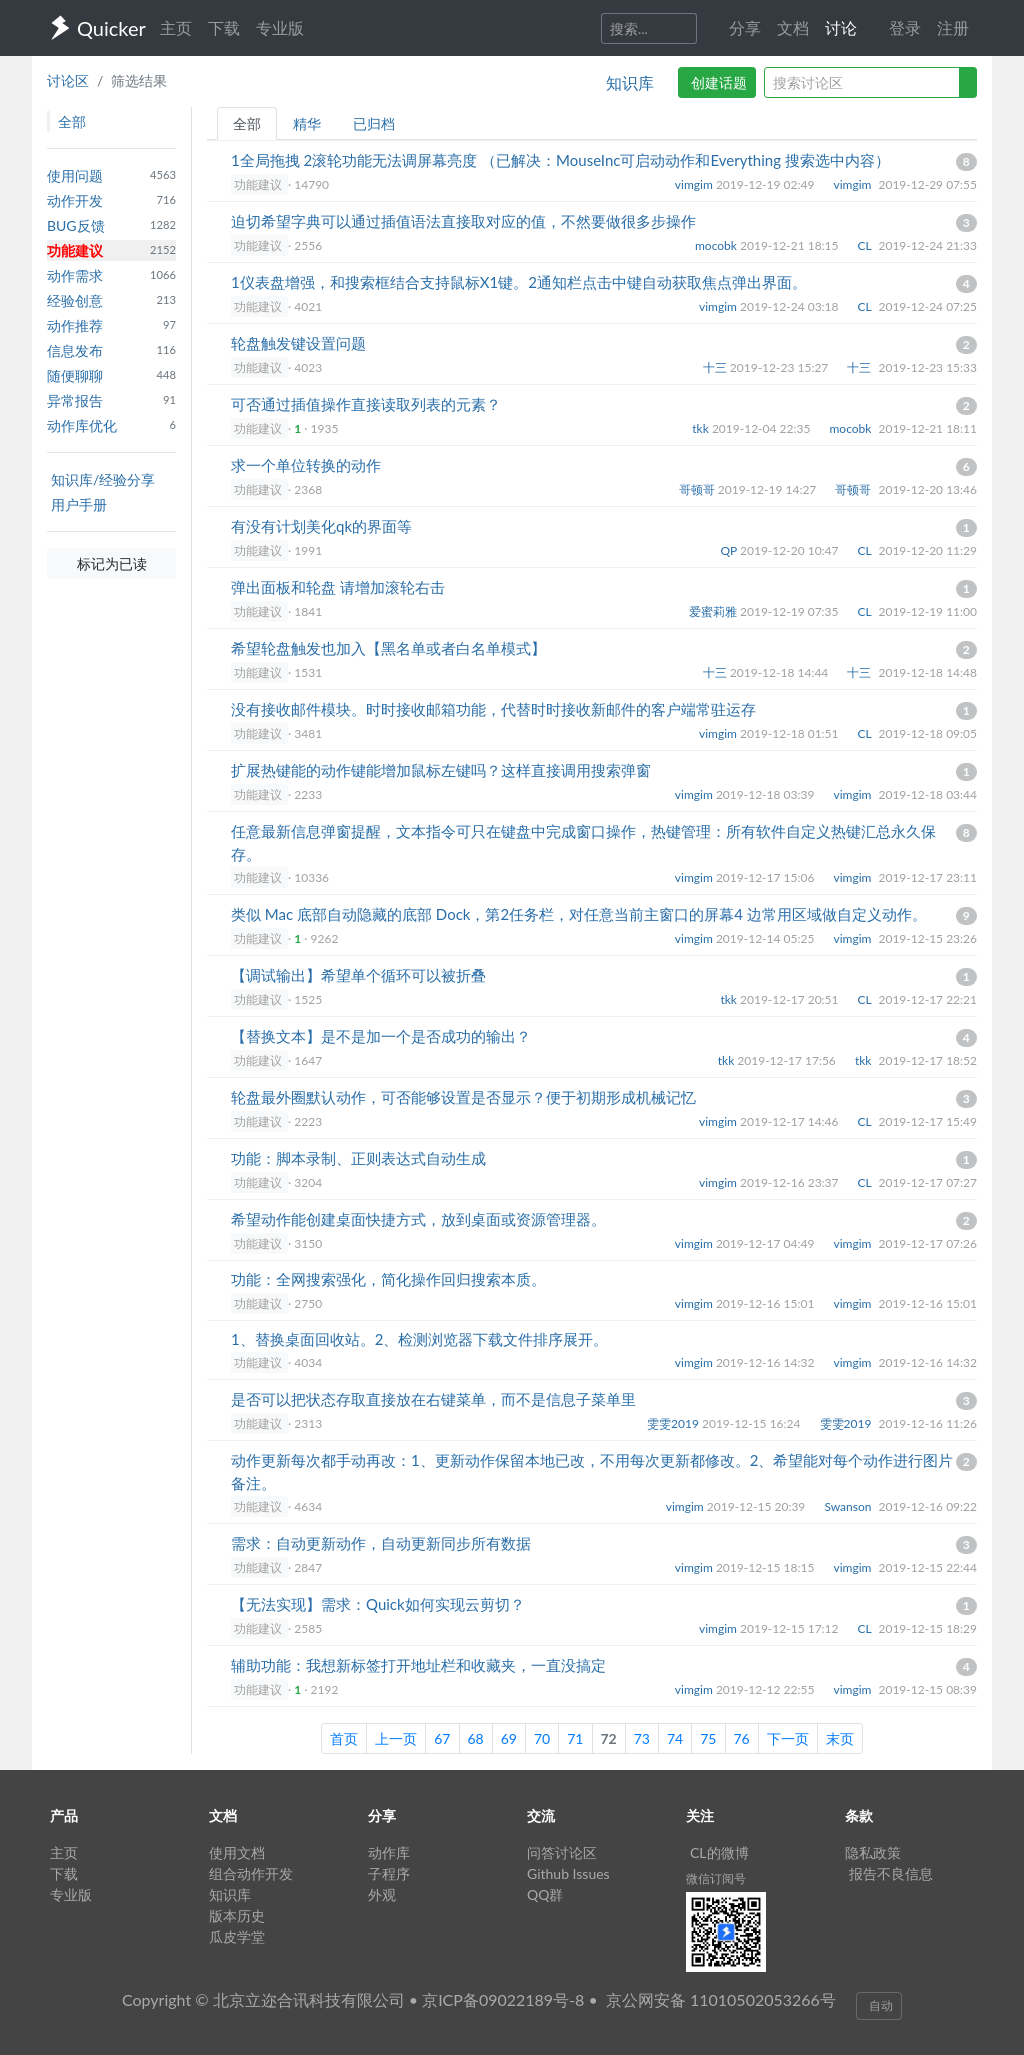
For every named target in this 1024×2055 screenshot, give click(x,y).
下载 (224, 27)
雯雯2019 (674, 1423)
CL (866, 245)
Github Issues (568, 1873)
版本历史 (237, 1915)
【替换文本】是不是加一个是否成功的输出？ (381, 1036)
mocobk (717, 245)
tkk (702, 428)
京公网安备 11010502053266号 (721, 1999)
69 (509, 1738)
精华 (307, 123)
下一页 (788, 1738)
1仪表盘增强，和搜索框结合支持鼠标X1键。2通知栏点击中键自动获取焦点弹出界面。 (519, 282)
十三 (716, 367)
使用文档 (237, 1852)
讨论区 (68, 80)
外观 (382, 1894)
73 (642, 1738)
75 (708, 1738)
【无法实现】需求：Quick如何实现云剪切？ (378, 1604)
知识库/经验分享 (103, 479)
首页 (344, 1738)
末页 (840, 1738)
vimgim (695, 184)
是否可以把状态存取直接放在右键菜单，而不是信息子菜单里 (433, 1399)
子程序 (389, 1873)
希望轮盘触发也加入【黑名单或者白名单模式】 (388, 648)
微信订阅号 (716, 1878)
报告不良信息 (891, 1873)
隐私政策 (873, 1852)
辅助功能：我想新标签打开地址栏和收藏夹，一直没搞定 (418, 1665)
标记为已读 (112, 563)
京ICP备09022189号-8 (503, 1999)
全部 (247, 123)
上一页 (396, 1738)
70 (542, 1738)
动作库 (389, 1852)
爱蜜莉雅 (714, 611)
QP (730, 550)
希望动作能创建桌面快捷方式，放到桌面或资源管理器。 (418, 1219)
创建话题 (719, 82)
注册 (953, 27)
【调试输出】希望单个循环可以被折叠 (358, 975)
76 (742, 1738)
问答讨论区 (562, 1852)
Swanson (849, 1506)
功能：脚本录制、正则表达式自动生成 (358, 1158)
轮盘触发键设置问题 (298, 343)
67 (442, 1738)
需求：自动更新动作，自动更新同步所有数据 (381, 1543)
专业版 (280, 27)
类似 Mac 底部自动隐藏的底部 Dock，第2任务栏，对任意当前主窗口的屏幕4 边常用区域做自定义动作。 (579, 914)
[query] (862, 82)
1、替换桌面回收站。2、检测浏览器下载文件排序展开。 (419, 1339)
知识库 (630, 82)
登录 (905, 27)
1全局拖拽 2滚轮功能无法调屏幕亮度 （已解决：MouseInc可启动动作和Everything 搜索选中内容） (560, 160)
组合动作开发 (251, 1873)
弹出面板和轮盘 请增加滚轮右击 (338, 587)
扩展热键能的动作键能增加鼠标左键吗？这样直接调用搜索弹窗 (441, 770)
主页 (176, 27)
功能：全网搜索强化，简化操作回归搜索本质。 (388, 1279)
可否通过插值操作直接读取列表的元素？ (366, 404)
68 (476, 1738)
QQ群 (545, 1894)
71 (575, 1738)
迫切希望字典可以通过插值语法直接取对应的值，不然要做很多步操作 (463, 221)
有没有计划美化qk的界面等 (321, 526)
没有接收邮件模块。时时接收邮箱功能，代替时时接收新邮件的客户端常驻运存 (493, 709)
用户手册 (79, 504)
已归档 (374, 123)
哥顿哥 (698, 489)
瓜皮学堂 (237, 1936)
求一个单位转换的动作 (306, 465)
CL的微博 (719, 1852)
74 (675, 1738)
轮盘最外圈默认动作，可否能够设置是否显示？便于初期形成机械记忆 (463, 1097)
